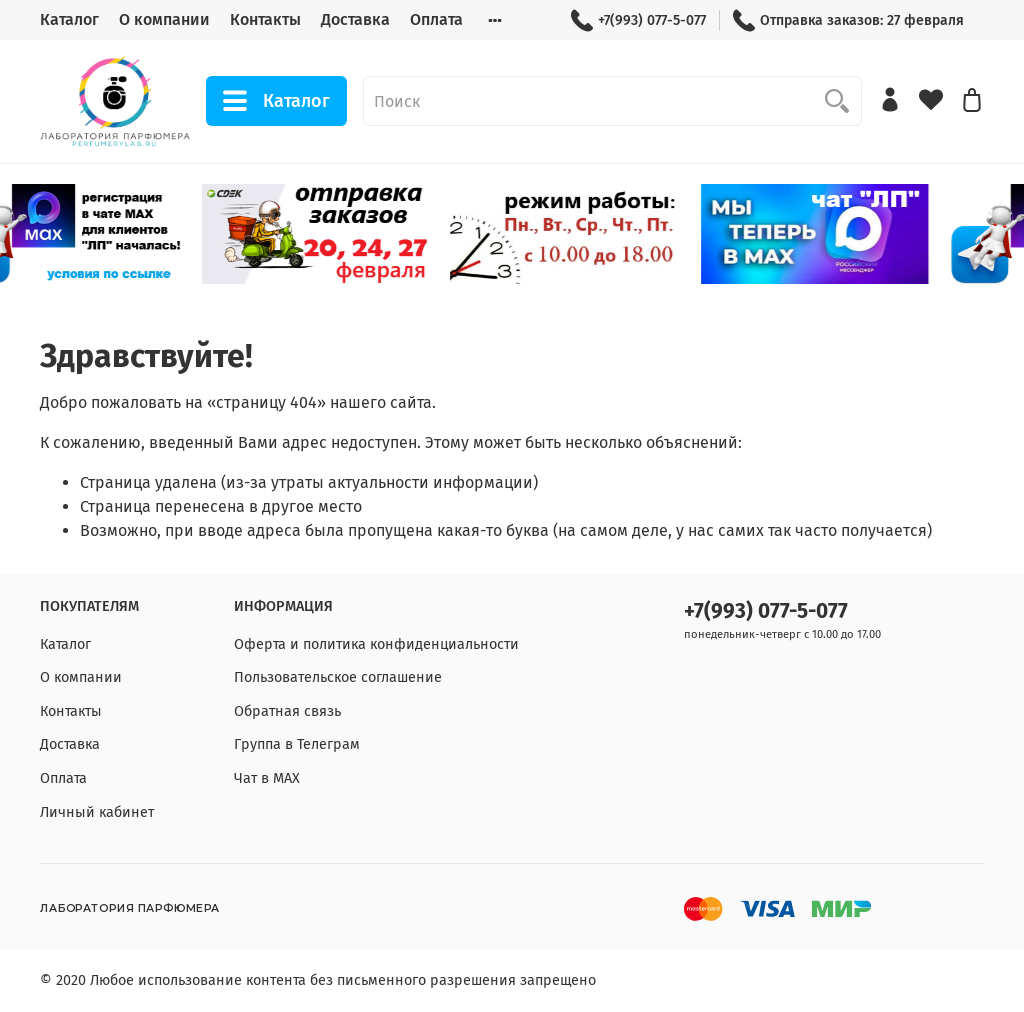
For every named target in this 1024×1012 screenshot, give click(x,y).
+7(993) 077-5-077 (638, 20)
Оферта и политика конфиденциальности (376, 644)
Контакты (265, 19)
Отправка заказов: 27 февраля (848, 20)
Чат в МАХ (267, 778)
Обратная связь (287, 711)
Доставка (355, 19)
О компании (164, 19)
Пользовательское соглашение (338, 677)
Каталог (69, 19)
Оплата (436, 19)
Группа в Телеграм (297, 744)
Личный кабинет (97, 812)
